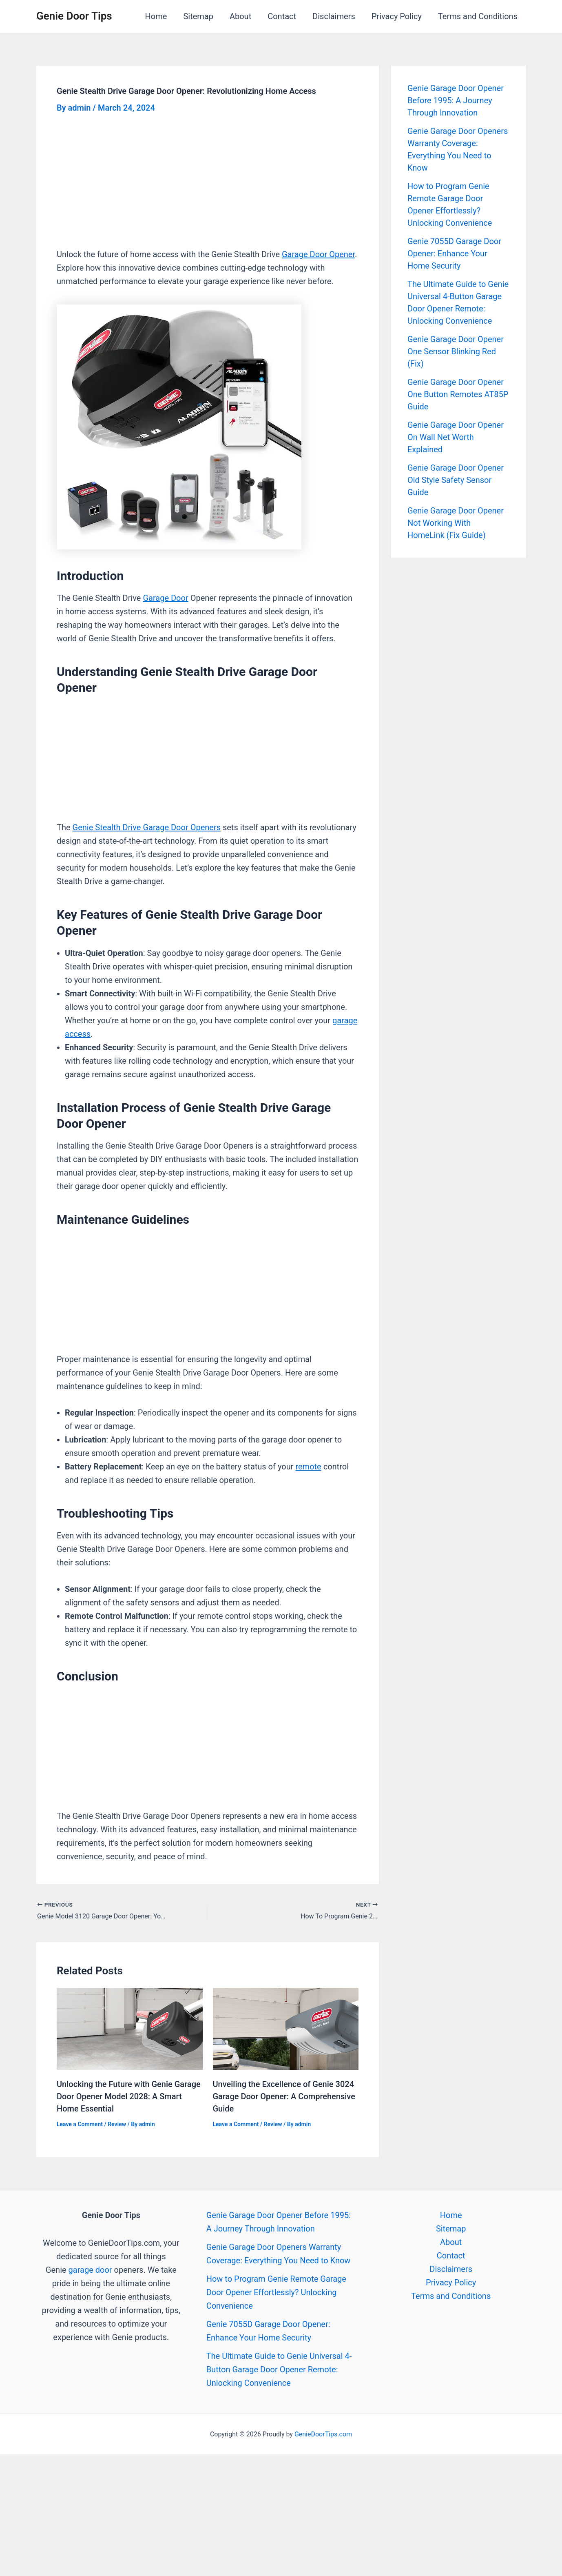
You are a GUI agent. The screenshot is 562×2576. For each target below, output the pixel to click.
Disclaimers (333, 16)
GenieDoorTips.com (323, 2434)
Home (156, 16)
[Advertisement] (207, 187)
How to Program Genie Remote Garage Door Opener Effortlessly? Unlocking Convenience (276, 2292)
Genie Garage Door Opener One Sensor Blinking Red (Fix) (455, 351)
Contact (282, 16)
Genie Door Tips (74, 16)
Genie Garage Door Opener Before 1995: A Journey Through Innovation (455, 100)
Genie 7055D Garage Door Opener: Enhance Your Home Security (454, 253)
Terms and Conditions (478, 16)
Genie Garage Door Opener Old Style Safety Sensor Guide (455, 480)
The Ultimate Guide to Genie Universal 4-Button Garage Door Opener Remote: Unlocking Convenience (279, 2369)
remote (308, 1466)
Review (117, 2124)
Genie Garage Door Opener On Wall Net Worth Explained (455, 437)
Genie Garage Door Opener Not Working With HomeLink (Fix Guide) (455, 523)
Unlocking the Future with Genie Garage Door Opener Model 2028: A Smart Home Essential (129, 2096)
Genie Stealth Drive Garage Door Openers (147, 827)
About (240, 16)
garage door (90, 2270)
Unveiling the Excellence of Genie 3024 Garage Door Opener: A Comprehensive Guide (284, 2096)
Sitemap (198, 16)
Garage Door (165, 598)
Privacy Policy (397, 16)
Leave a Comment (80, 2124)
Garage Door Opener (318, 254)
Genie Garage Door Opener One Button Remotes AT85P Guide (457, 394)
